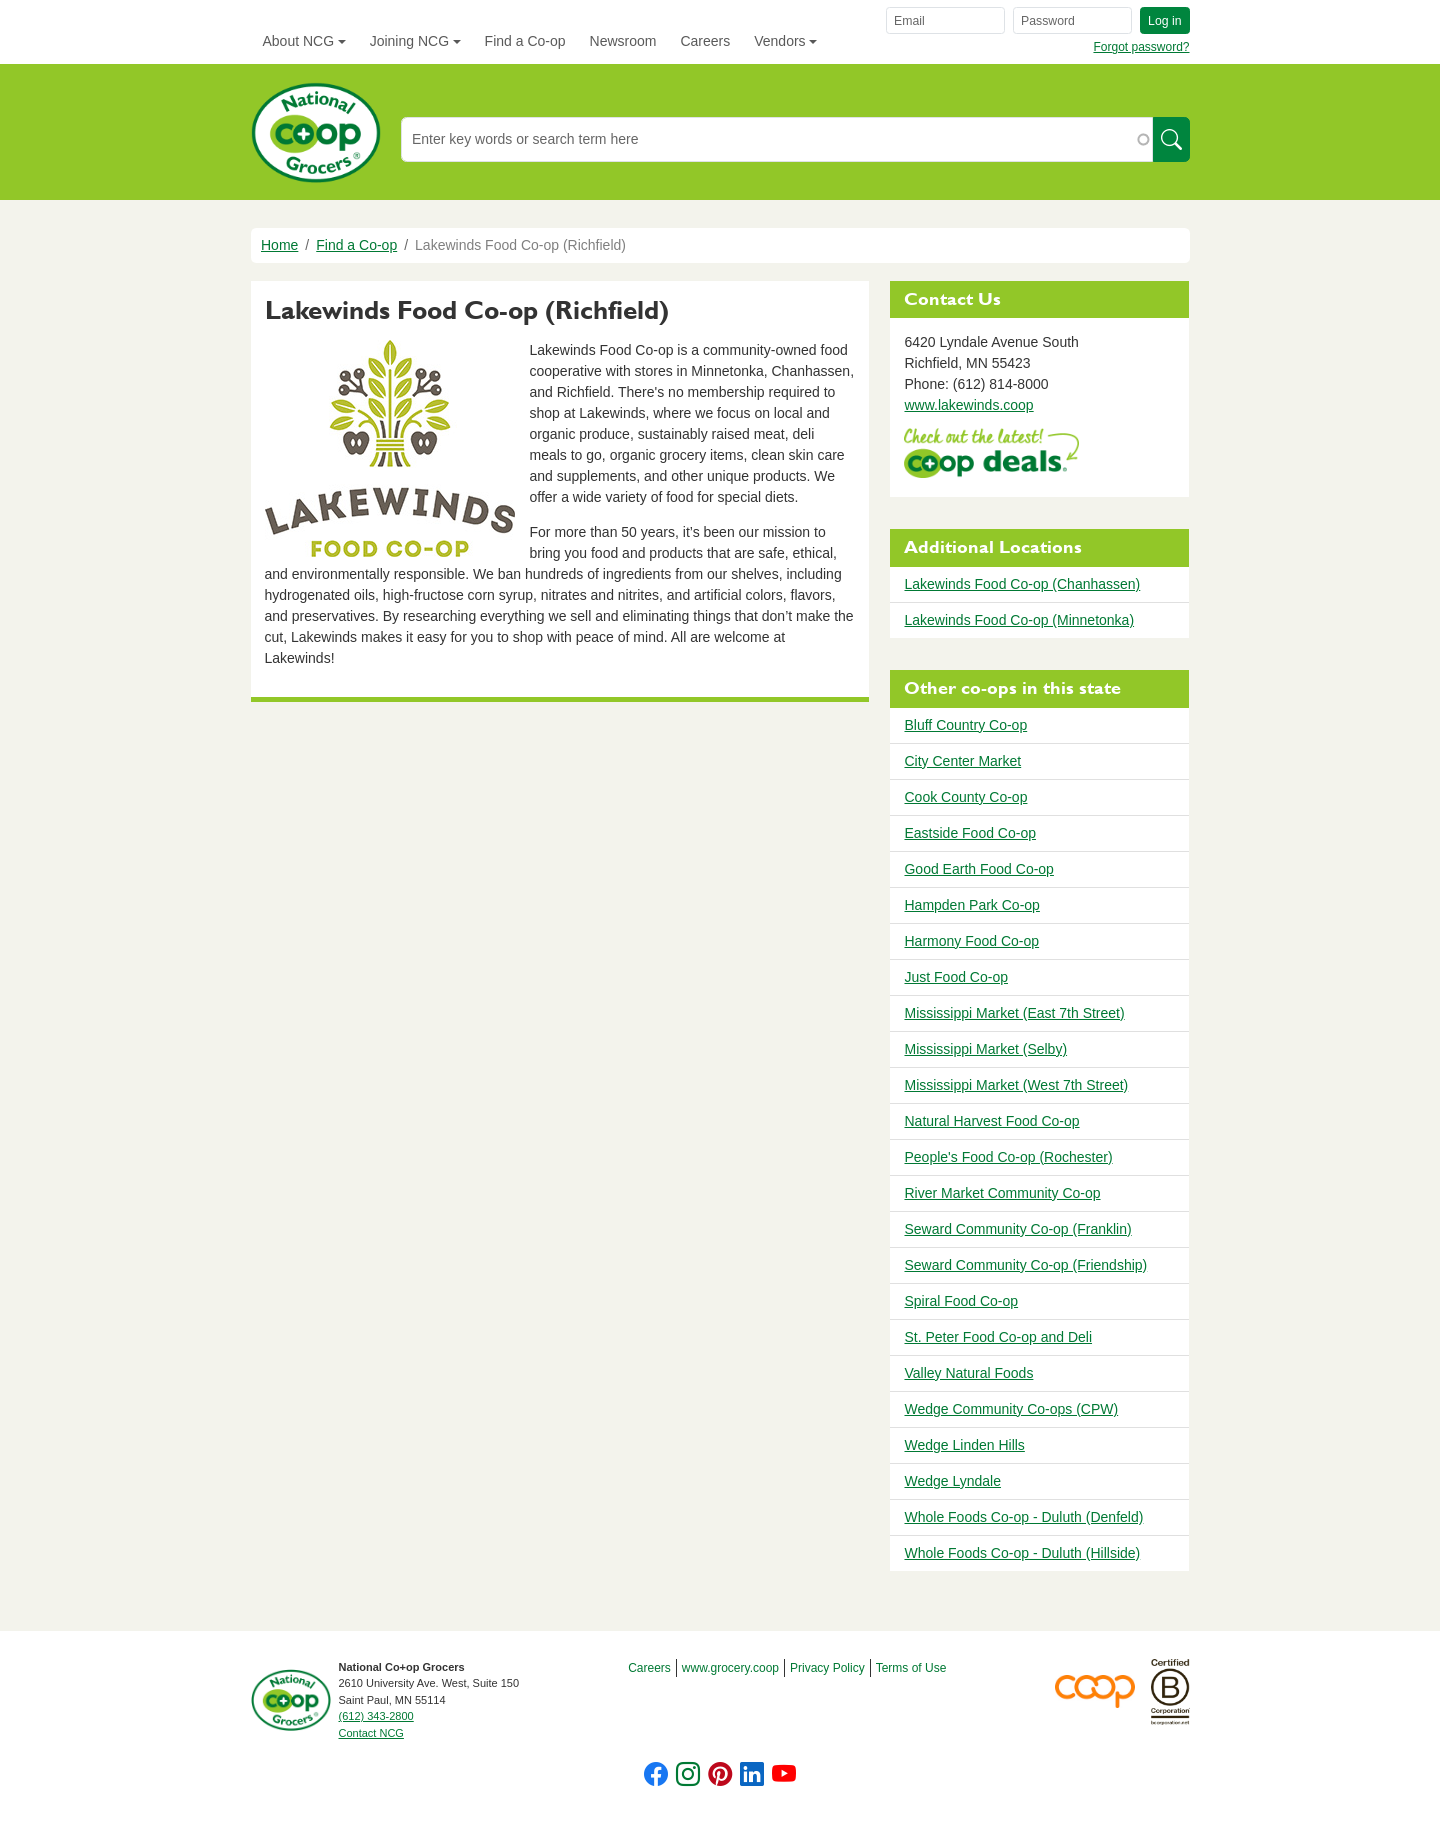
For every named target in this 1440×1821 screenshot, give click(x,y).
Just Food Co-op (956, 977)
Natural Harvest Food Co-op (991, 1121)
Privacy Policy (827, 1668)
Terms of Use (911, 1668)
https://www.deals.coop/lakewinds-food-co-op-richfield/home (991, 455)
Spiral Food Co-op (961, 1301)
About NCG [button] (299, 41)
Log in (1164, 21)
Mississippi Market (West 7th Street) (1016, 1085)
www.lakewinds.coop (968, 405)
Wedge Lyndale (952, 1481)
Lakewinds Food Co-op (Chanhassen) (1022, 584)
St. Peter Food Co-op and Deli (998, 1337)
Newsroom (623, 41)
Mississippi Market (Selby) (985, 1049)
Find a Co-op (525, 41)
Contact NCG (371, 1733)
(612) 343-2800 (376, 1716)
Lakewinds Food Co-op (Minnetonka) (1019, 620)
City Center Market (962, 761)
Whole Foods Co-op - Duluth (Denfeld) (1023, 1517)
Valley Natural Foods (968, 1373)
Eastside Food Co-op (970, 833)
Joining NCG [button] (409, 41)
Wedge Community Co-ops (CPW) (1011, 1409)
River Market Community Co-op (1002, 1193)
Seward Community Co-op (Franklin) (1017, 1229)
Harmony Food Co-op (971, 941)
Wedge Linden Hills (964, 1445)
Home (279, 245)
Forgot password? (1141, 47)
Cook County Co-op (965, 797)
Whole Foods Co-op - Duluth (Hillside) (1022, 1553)
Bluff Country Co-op (965, 725)
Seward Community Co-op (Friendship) (1025, 1265)
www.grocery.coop (730, 1668)
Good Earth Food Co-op (978, 869)
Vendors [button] (779, 41)
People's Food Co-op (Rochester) (1008, 1157)
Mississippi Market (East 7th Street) (1014, 1013)
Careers (705, 41)
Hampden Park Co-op (971, 905)
